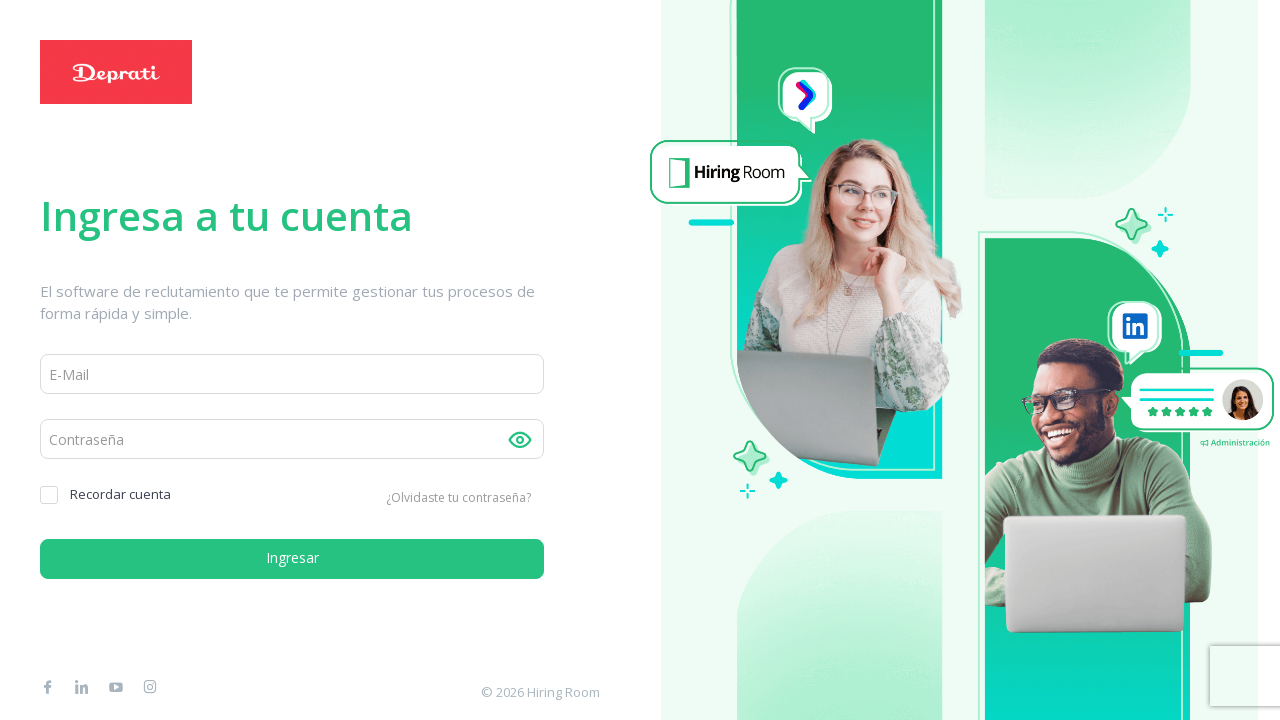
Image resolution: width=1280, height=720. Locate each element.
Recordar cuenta (105, 494)
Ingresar (292, 557)
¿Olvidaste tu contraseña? (458, 497)
